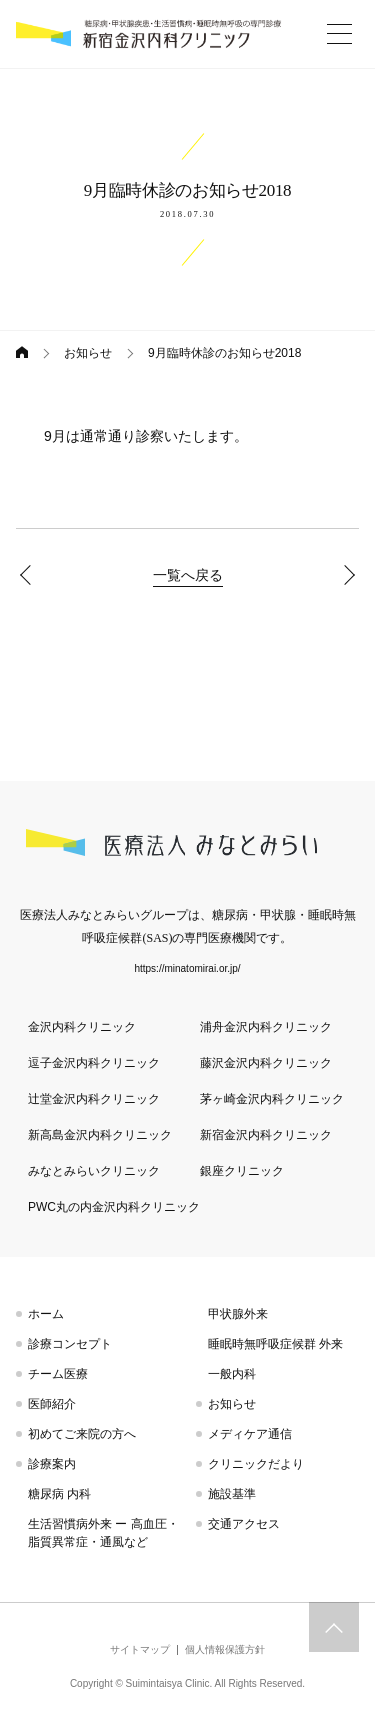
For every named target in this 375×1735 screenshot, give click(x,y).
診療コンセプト (70, 1344)
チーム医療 (58, 1374)
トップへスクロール (334, 1627)
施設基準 (232, 1494)
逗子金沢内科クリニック (94, 1063)
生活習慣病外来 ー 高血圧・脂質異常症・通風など (103, 1533)
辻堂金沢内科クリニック (94, 1099)
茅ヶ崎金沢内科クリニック (272, 1099)
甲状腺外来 (238, 1314)
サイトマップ (140, 1649)
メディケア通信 (250, 1434)
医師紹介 (52, 1404)
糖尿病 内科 (59, 1494)
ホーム (46, 1314)
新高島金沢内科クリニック (100, 1135)
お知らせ (88, 353)
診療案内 (52, 1464)
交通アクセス (244, 1524)
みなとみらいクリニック (94, 1171)
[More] (339, 34)
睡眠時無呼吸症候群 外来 (275, 1344)
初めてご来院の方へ (82, 1434)
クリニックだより (256, 1464)
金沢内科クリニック (82, 1027)
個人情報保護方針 (225, 1649)
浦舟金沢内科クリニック (266, 1027)
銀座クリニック (242, 1171)
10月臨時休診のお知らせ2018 (345, 575)
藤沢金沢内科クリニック (266, 1063)
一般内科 (232, 1374)
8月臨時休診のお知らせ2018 (30, 575)
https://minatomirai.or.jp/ (187, 968)
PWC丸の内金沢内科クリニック (114, 1207)
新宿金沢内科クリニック (266, 1135)
